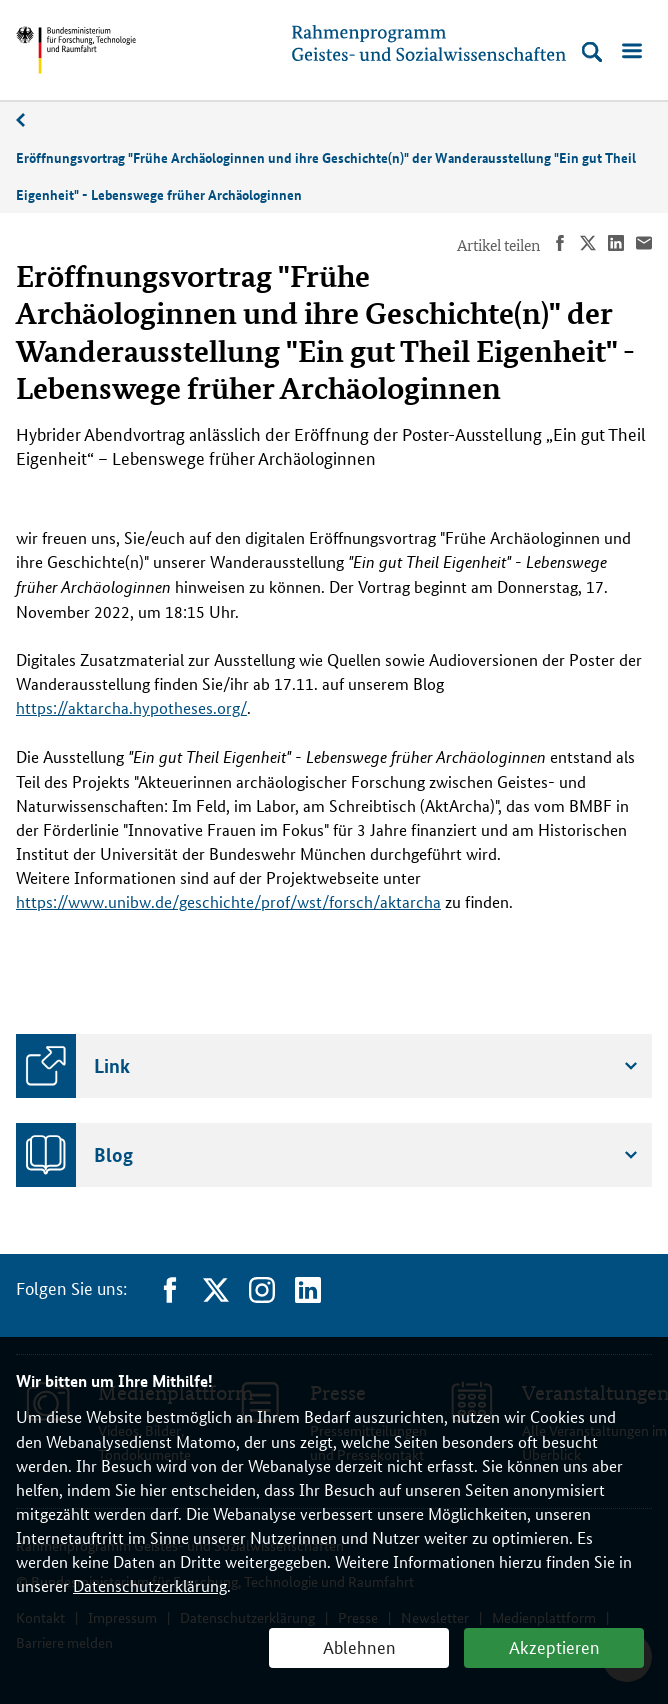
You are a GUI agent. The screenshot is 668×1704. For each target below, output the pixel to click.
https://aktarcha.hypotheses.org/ (131, 707)
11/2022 (31, 120)
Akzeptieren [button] (554, 1646)
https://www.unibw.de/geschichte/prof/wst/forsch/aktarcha (228, 901)
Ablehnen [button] (359, 1646)
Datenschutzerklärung (150, 1585)
